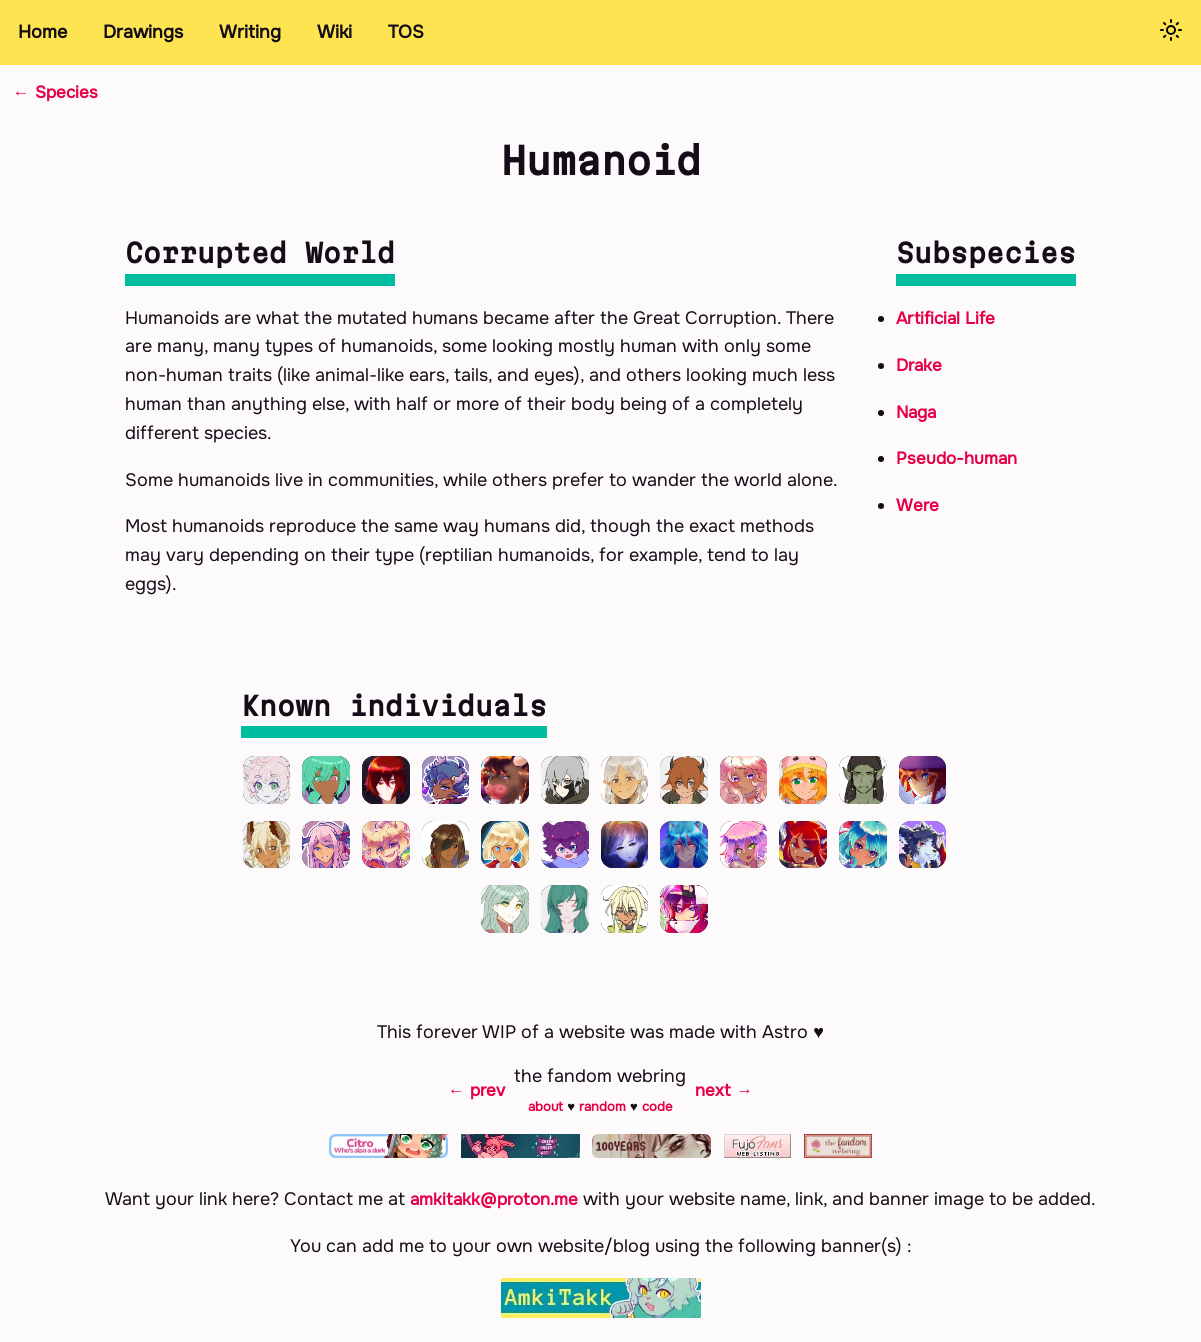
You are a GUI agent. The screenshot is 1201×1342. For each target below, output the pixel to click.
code (658, 1119)
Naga (918, 411)
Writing (250, 32)
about (546, 1119)
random (603, 1119)
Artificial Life (949, 318)
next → (726, 1103)
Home (42, 32)
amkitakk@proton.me (494, 1213)
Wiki (334, 32)
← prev (475, 1103)
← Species (57, 92)
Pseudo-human (959, 458)
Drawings (143, 32)
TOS (406, 32)
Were (918, 505)
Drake (920, 364)
